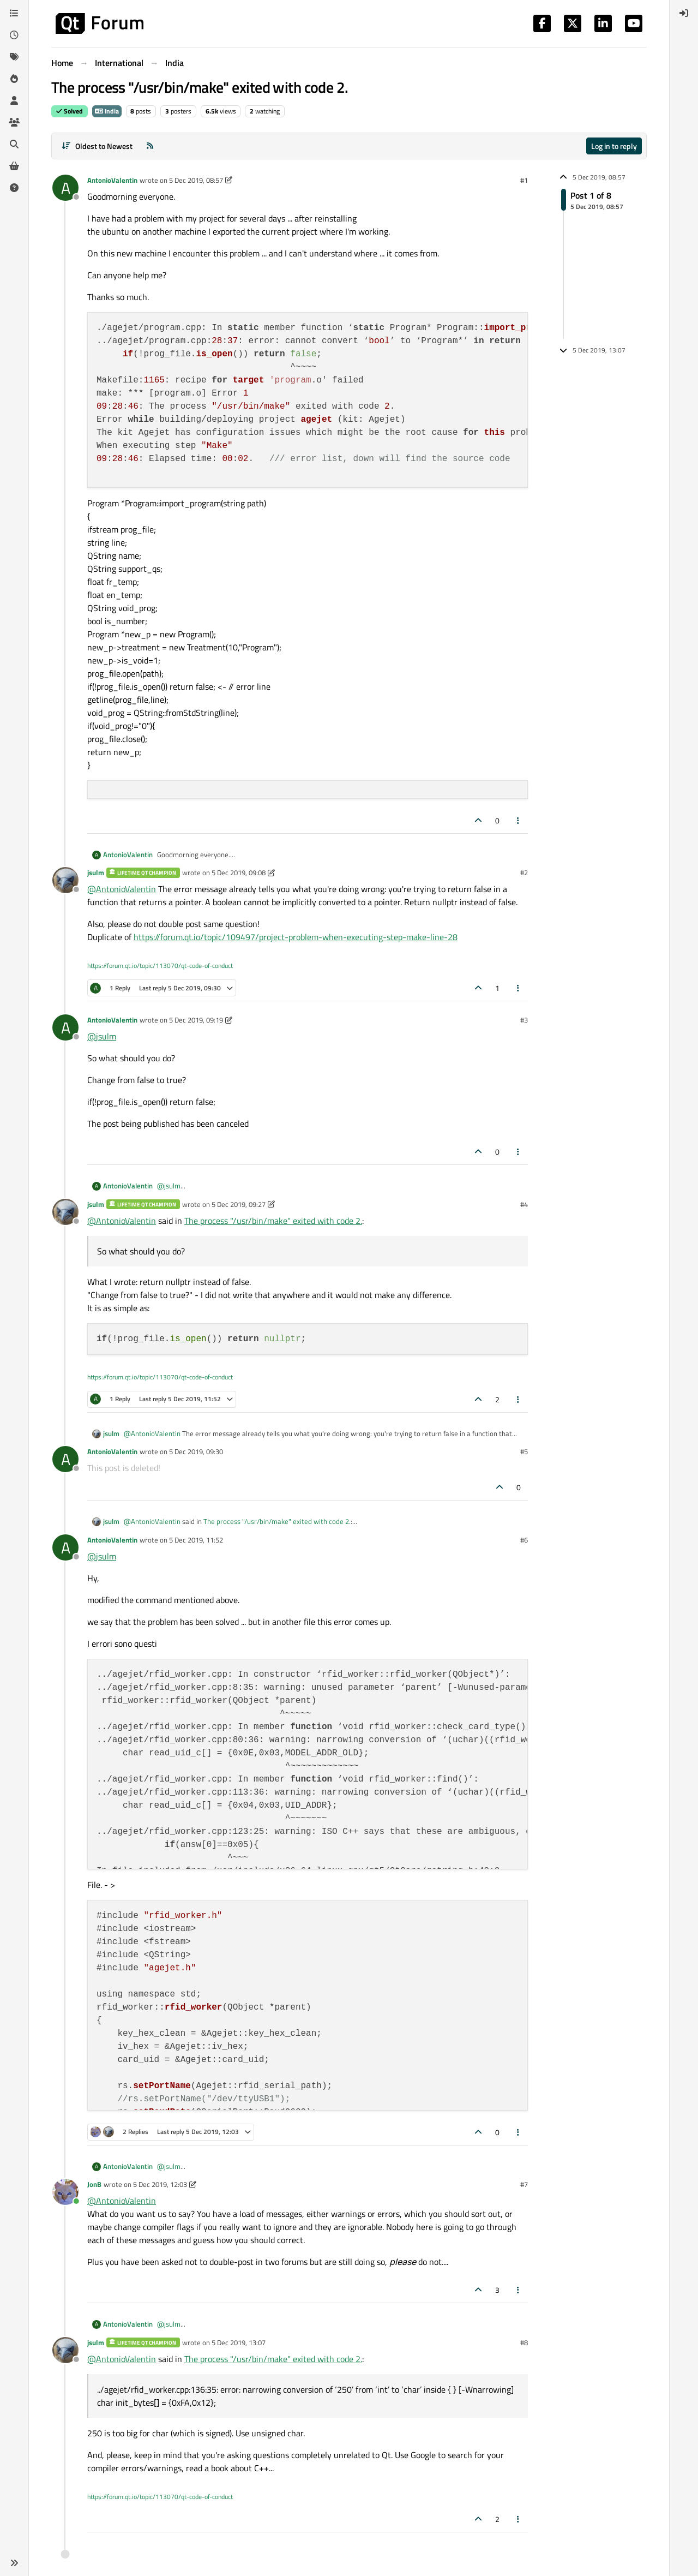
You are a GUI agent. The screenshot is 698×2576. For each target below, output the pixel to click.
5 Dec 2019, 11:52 (196, 1539)
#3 (524, 1019)
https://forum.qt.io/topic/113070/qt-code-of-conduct (160, 965)
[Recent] (14, 35)
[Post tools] (518, 820)
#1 (524, 180)
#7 (524, 2184)
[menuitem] (684, 13)
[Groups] (14, 122)
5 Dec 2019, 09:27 (239, 1204)
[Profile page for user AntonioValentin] (65, 188)
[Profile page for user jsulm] (65, 880)
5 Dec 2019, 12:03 (160, 2184)
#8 (524, 2342)
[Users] (14, 100)
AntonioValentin (112, 180)
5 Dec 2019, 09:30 (196, 1451)
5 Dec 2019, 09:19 (196, 1019)
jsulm (95, 872)
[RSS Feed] (150, 146)
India (107, 111)
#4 (524, 1204)
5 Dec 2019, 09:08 (239, 872)
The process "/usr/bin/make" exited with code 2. (273, 1220)
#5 (524, 1451)
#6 (524, 1539)
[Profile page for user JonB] (65, 2192)
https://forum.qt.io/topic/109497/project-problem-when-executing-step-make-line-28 (296, 936)
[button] (14, 2563)
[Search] (14, 144)
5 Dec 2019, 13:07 (239, 2342)
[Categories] (14, 13)
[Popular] (14, 78)
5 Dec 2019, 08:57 (196, 180)
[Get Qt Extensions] (14, 166)
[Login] (684, 13)
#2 (524, 872)
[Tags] (14, 56)
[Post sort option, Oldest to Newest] (96, 146)
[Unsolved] (14, 187)
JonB (94, 2184)
